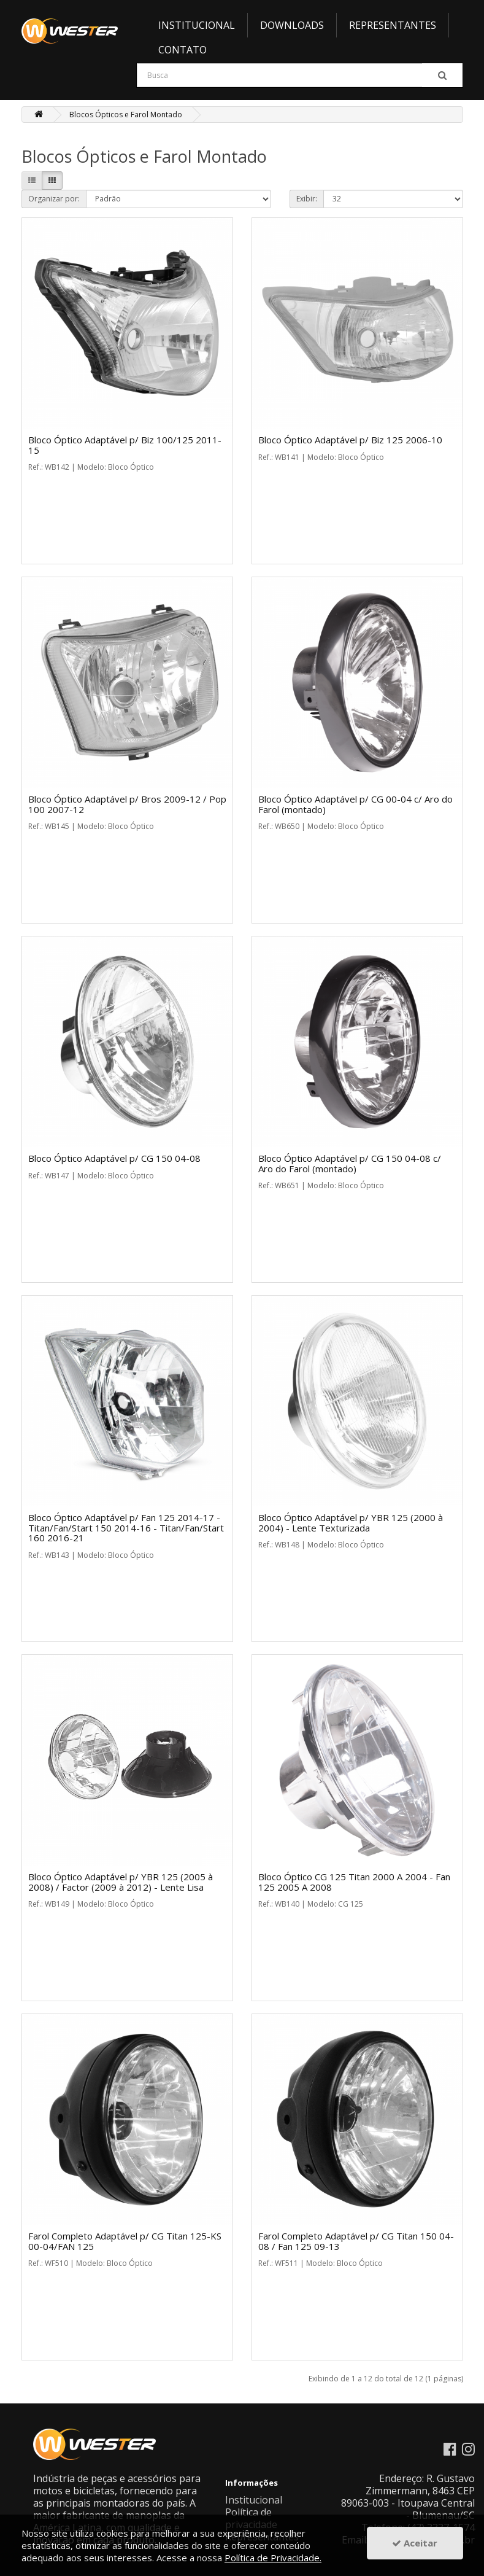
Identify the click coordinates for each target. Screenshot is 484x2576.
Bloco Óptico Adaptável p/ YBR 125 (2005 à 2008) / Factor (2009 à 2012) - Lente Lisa (120, 1881)
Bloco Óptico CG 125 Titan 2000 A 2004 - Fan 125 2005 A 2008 (354, 1881)
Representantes (392, 25)
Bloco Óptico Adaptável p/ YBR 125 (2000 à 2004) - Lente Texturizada (350, 1522)
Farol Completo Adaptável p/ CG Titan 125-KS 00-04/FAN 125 (124, 2241)
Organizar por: (54, 198)
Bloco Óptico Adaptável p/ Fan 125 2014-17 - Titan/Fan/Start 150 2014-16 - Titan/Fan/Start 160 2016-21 (126, 1527)
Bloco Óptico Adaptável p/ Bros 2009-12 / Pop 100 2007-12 (127, 804)
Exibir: (306, 198)
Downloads (292, 25)
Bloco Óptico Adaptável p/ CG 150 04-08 (114, 1158)
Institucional (196, 25)
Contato (182, 49)
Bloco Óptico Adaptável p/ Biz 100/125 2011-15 (124, 445)
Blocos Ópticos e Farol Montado (125, 114)
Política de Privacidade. (273, 2557)
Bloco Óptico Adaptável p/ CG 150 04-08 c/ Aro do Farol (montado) (349, 1163)
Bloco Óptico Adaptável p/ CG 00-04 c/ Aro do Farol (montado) (355, 804)
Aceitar (414, 2543)
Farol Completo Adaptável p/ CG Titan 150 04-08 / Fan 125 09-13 (356, 2241)
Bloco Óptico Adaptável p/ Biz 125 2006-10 (350, 440)
